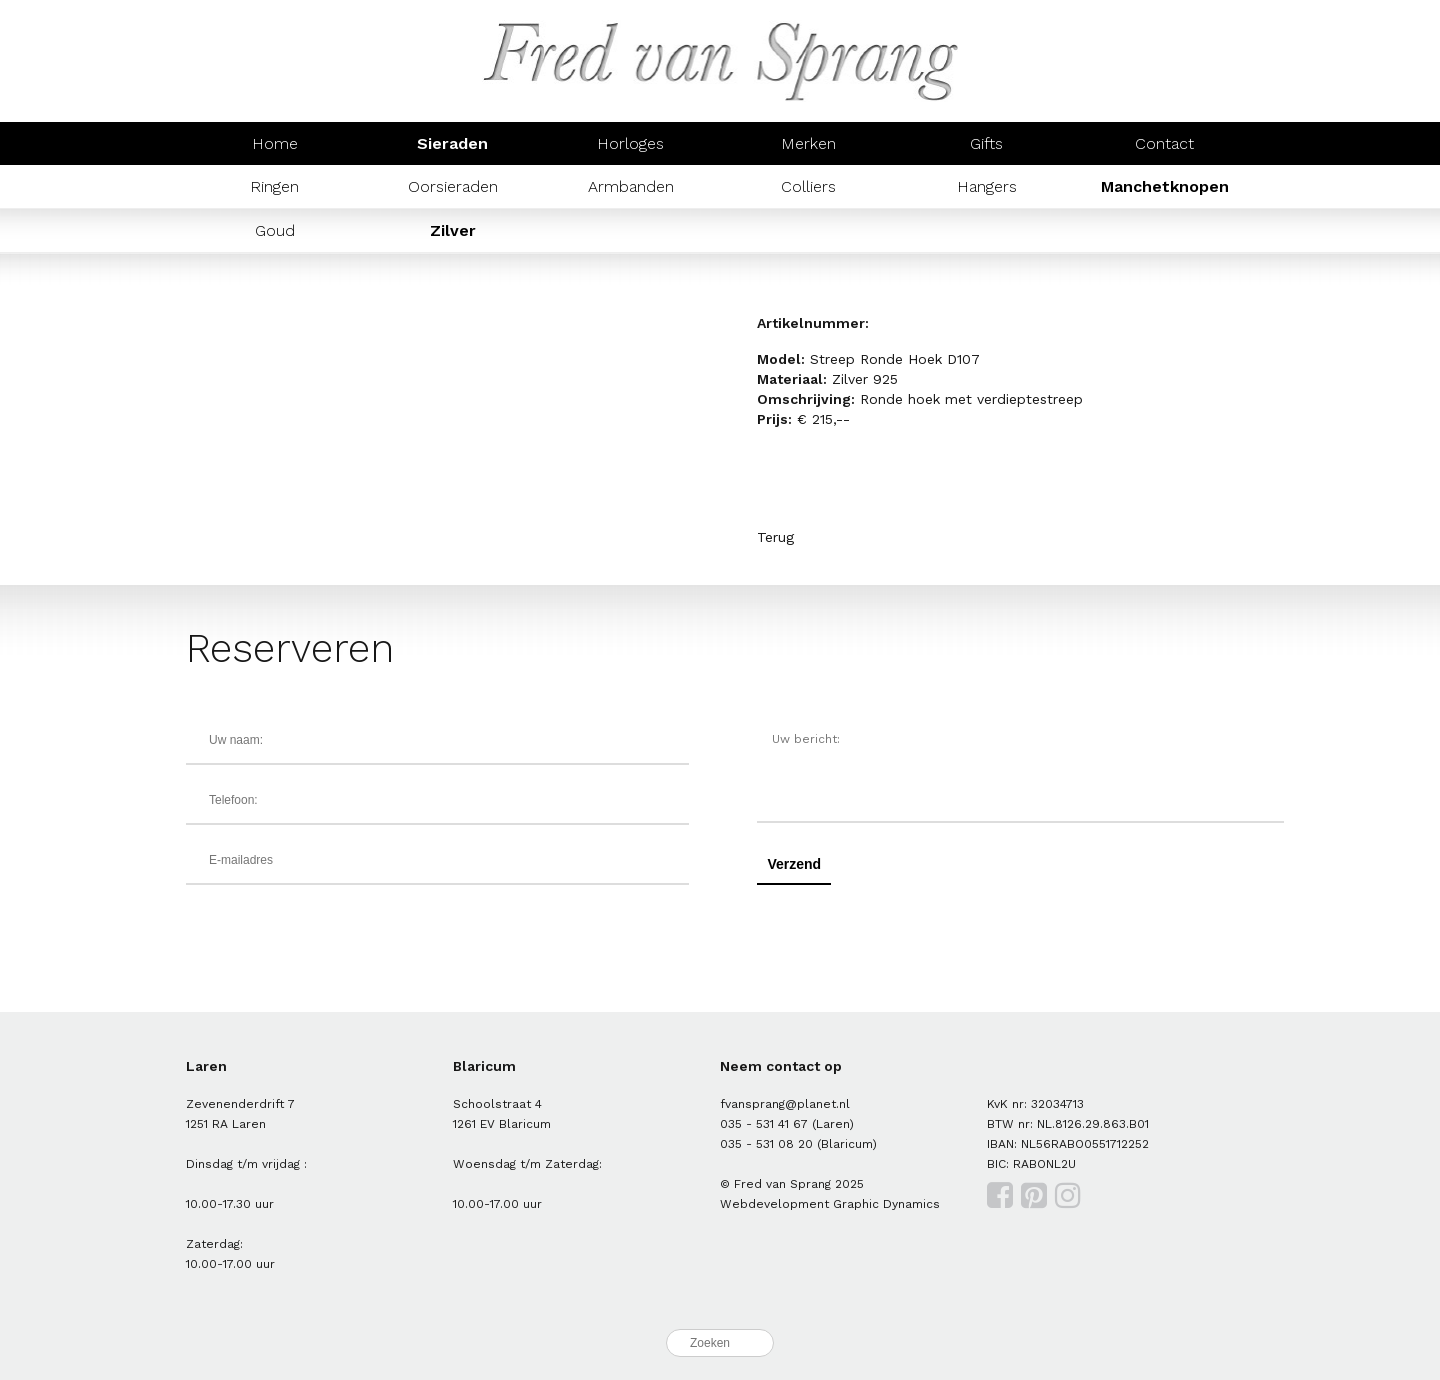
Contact (1164, 143)
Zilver (453, 230)
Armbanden (631, 186)
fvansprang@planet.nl (785, 1104)
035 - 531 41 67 (764, 1124)
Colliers (808, 186)
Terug (775, 537)
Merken (808, 143)
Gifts (986, 143)
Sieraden (452, 143)
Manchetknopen (1165, 186)
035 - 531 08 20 (766, 1144)
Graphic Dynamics (886, 1204)
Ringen (274, 186)
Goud (275, 230)
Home (275, 143)
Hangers (987, 186)
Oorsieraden (453, 186)
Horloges (630, 143)
